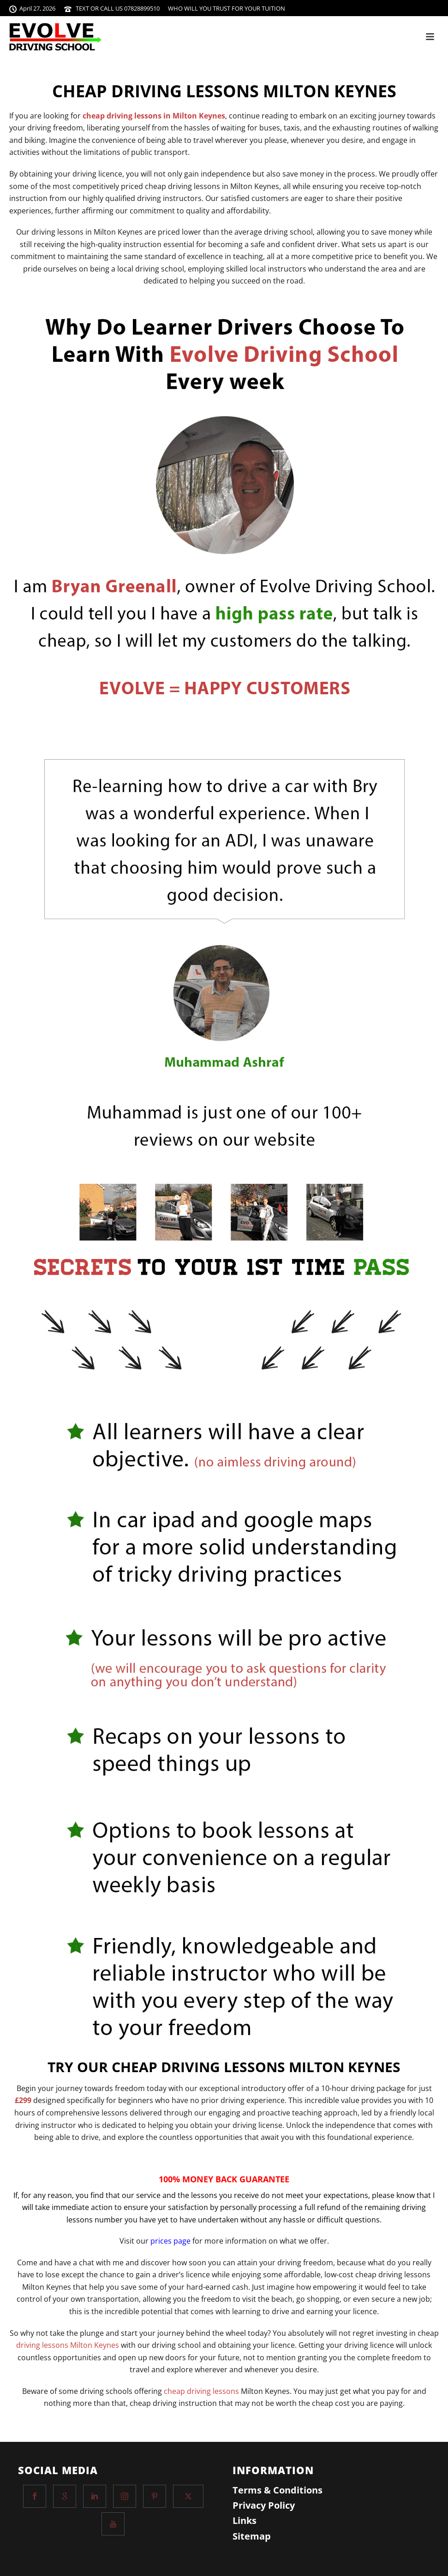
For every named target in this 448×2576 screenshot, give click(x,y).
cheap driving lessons (201, 2391)
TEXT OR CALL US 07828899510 (118, 8)
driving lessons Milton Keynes (67, 2345)
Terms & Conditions (278, 2490)
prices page (170, 2241)
